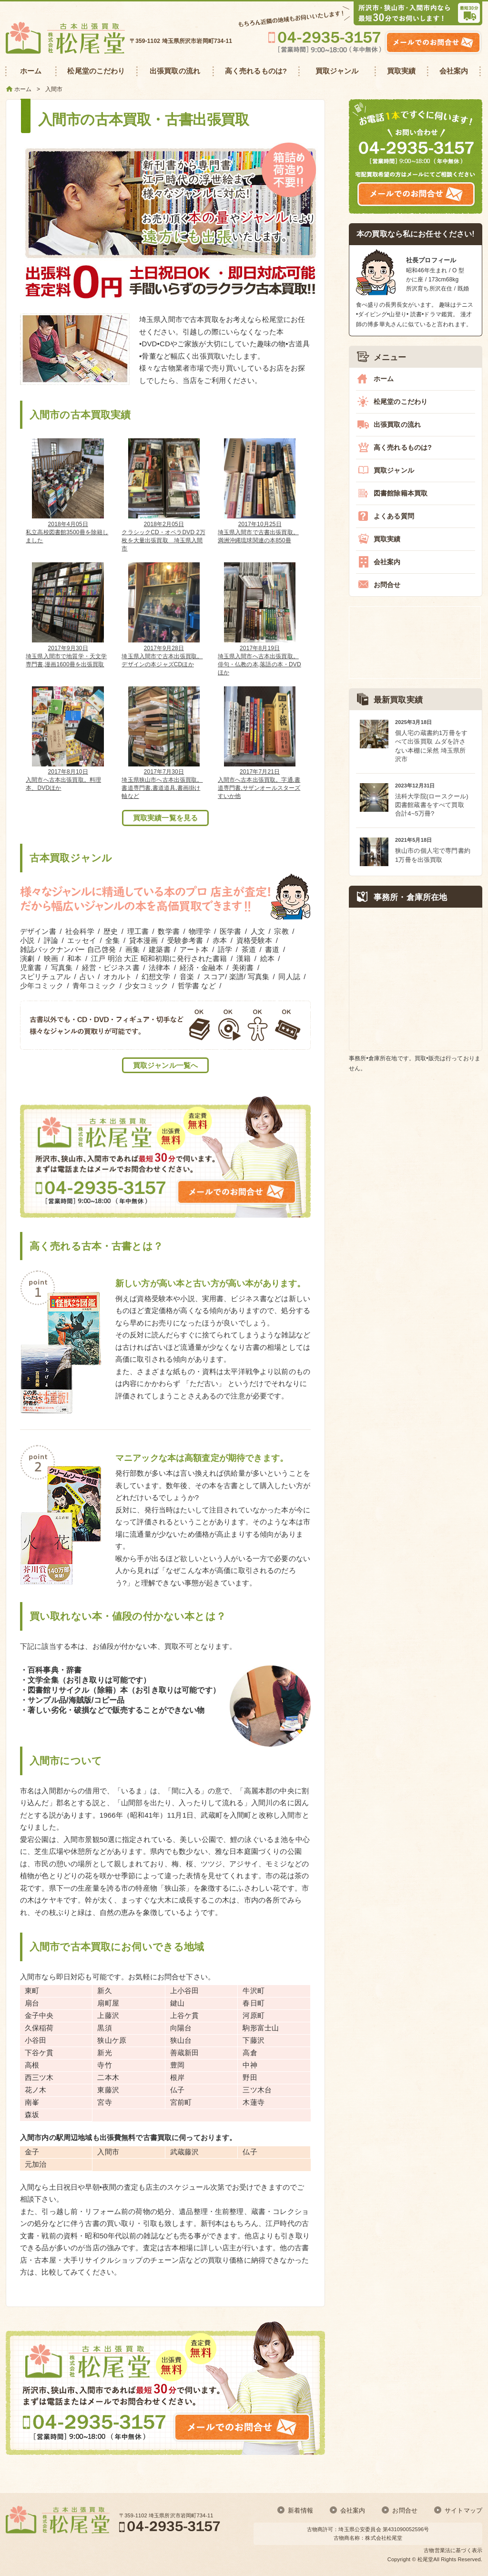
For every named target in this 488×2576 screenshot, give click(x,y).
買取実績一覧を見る (165, 818)
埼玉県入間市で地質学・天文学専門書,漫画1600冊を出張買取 (68, 615)
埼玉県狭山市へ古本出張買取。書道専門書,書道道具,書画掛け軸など (164, 743)
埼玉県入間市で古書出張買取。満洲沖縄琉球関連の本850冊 (260, 491)
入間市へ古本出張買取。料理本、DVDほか (68, 739)
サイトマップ (463, 2510)
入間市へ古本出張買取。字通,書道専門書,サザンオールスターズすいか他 (260, 743)
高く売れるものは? (403, 447)
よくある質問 (394, 516)
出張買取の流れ (397, 424)
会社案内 (387, 562)
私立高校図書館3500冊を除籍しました (68, 491)
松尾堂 (425, 2559)
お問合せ (387, 585)
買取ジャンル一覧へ (165, 1065)
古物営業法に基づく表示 (453, 2550)
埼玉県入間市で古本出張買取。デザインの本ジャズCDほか (164, 615)
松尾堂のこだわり (400, 401)
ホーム (384, 379)
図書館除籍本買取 (400, 493)
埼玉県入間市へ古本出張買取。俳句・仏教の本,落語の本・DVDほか (260, 619)
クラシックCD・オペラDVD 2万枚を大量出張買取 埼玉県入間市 (164, 495)
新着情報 (300, 2510)
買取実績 (387, 539)
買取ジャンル (394, 470)
